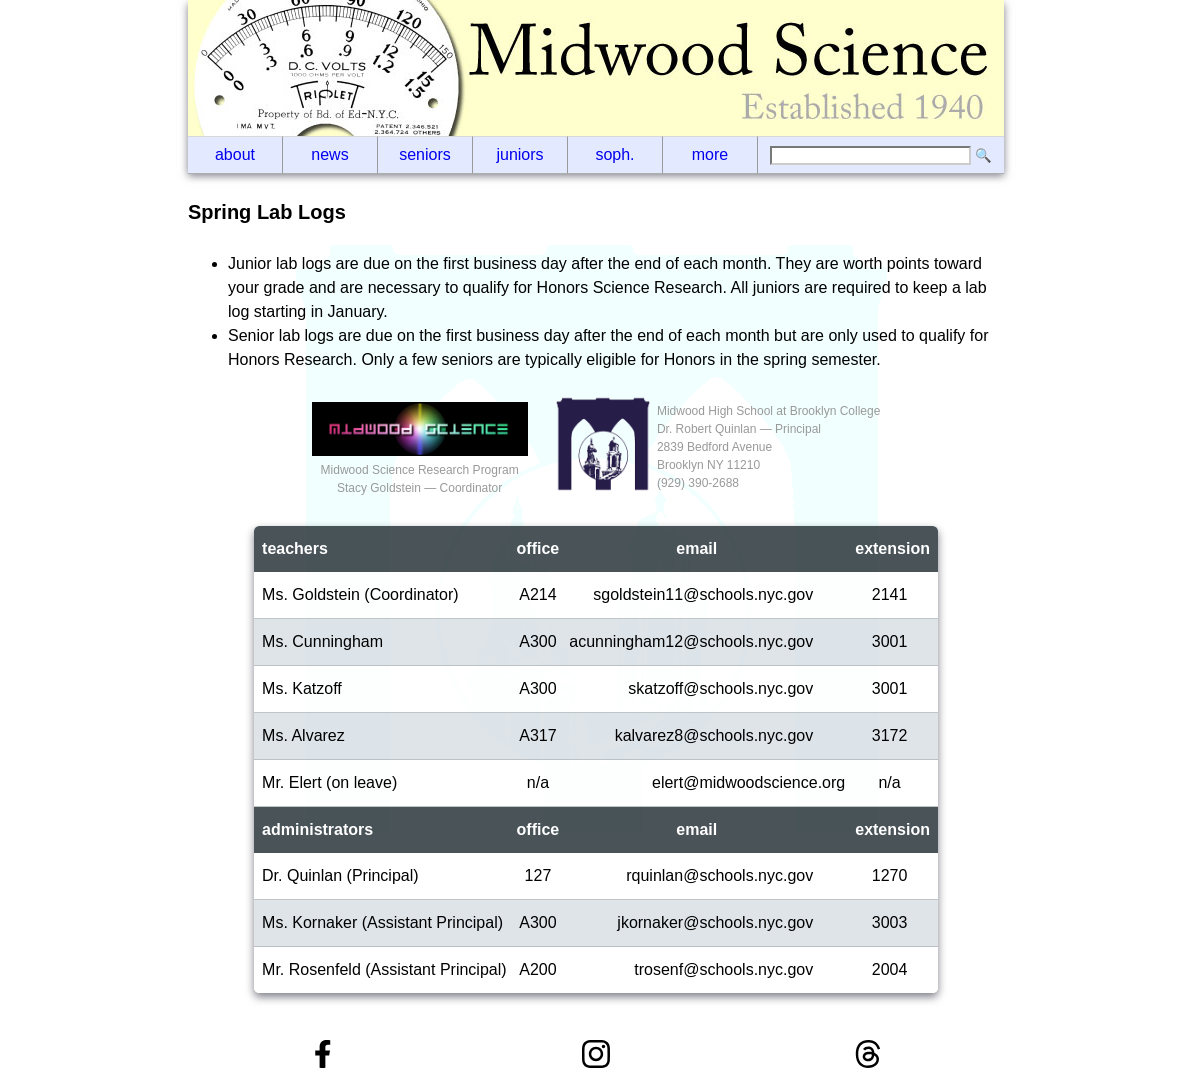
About (235, 154)
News (329, 154)
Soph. (614, 154)
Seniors (425, 154)
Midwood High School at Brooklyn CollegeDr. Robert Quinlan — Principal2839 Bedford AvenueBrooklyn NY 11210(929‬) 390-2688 (768, 447)
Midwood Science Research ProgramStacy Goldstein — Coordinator (420, 470)
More (710, 154)
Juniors (519, 154)
